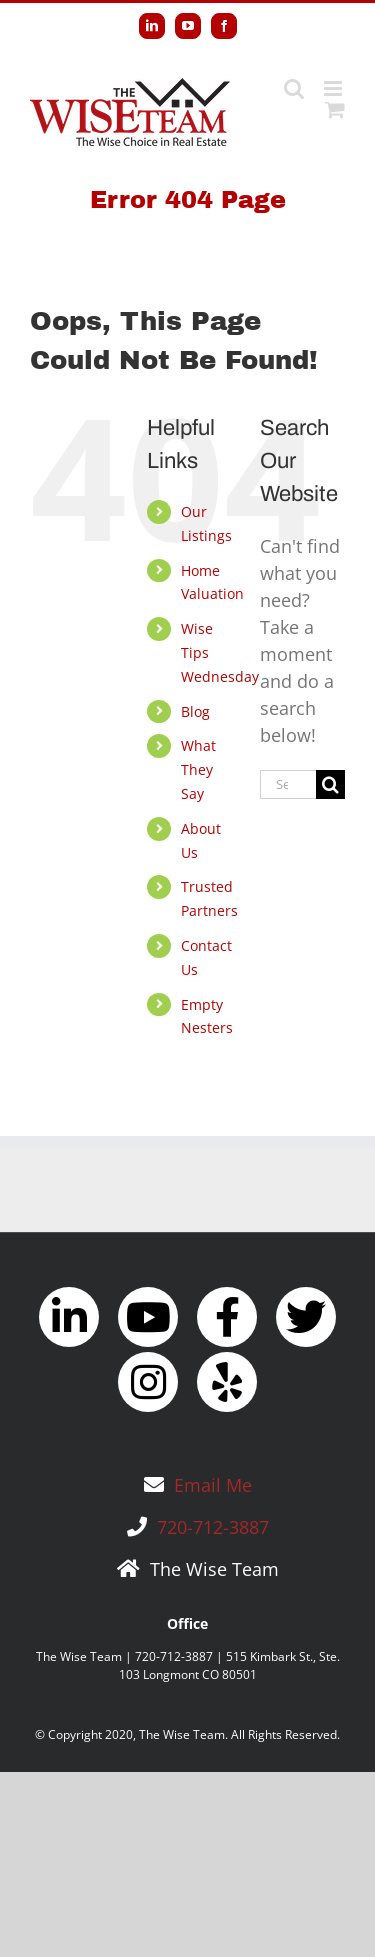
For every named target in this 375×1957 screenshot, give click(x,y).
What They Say (198, 769)
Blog (195, 711)
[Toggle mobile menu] (334, 88)
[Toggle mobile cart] (335, 109)
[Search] (330, 784)
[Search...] (288, 784)
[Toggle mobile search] (294, 88)
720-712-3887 (213, 1527)
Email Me (213, 1485)
